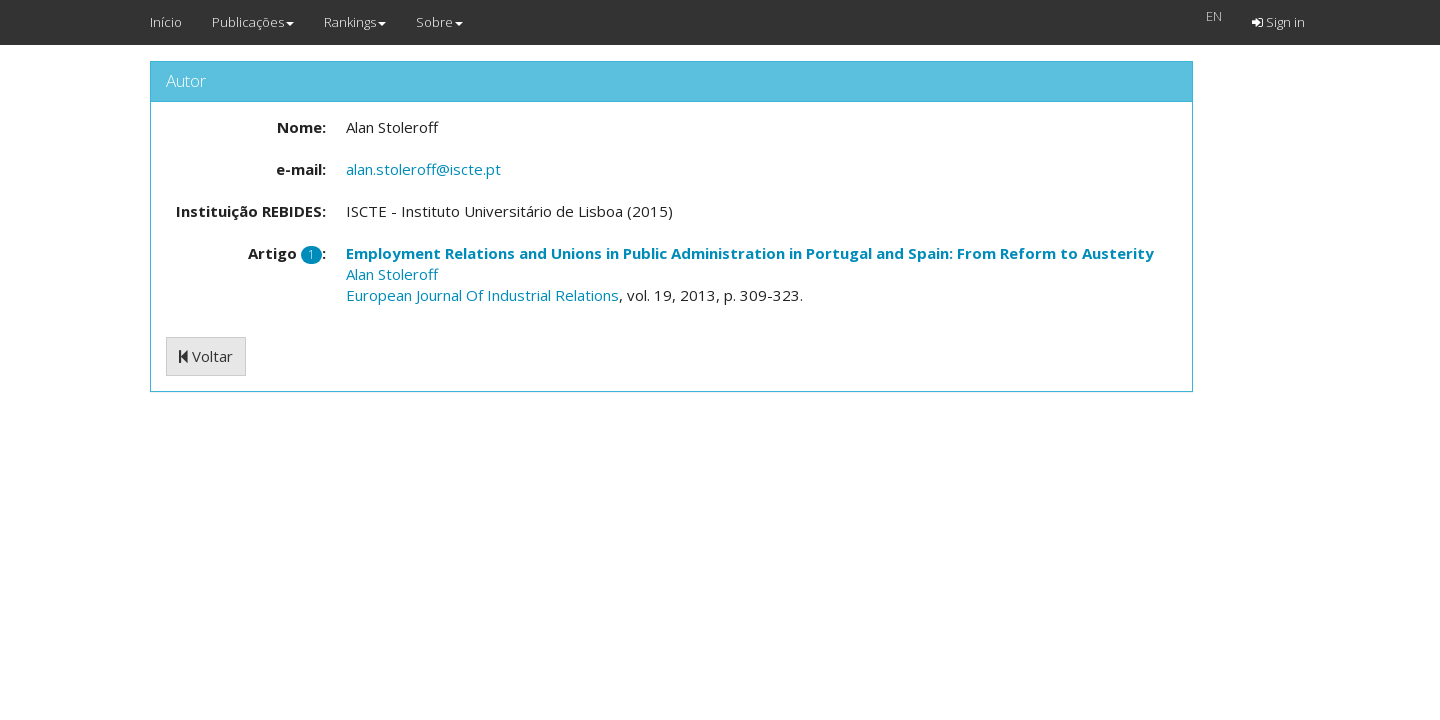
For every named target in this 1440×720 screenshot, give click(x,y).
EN (1214, 16)
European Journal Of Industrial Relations (482, 295)
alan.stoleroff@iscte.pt (423, 169)
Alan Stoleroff (392, 274)
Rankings (355, 22)
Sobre (439, 22)
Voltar (206, 356)
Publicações (253, 22)
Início (166, 22)
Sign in (1278, 22)
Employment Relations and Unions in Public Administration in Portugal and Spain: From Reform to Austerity (750, 253)
